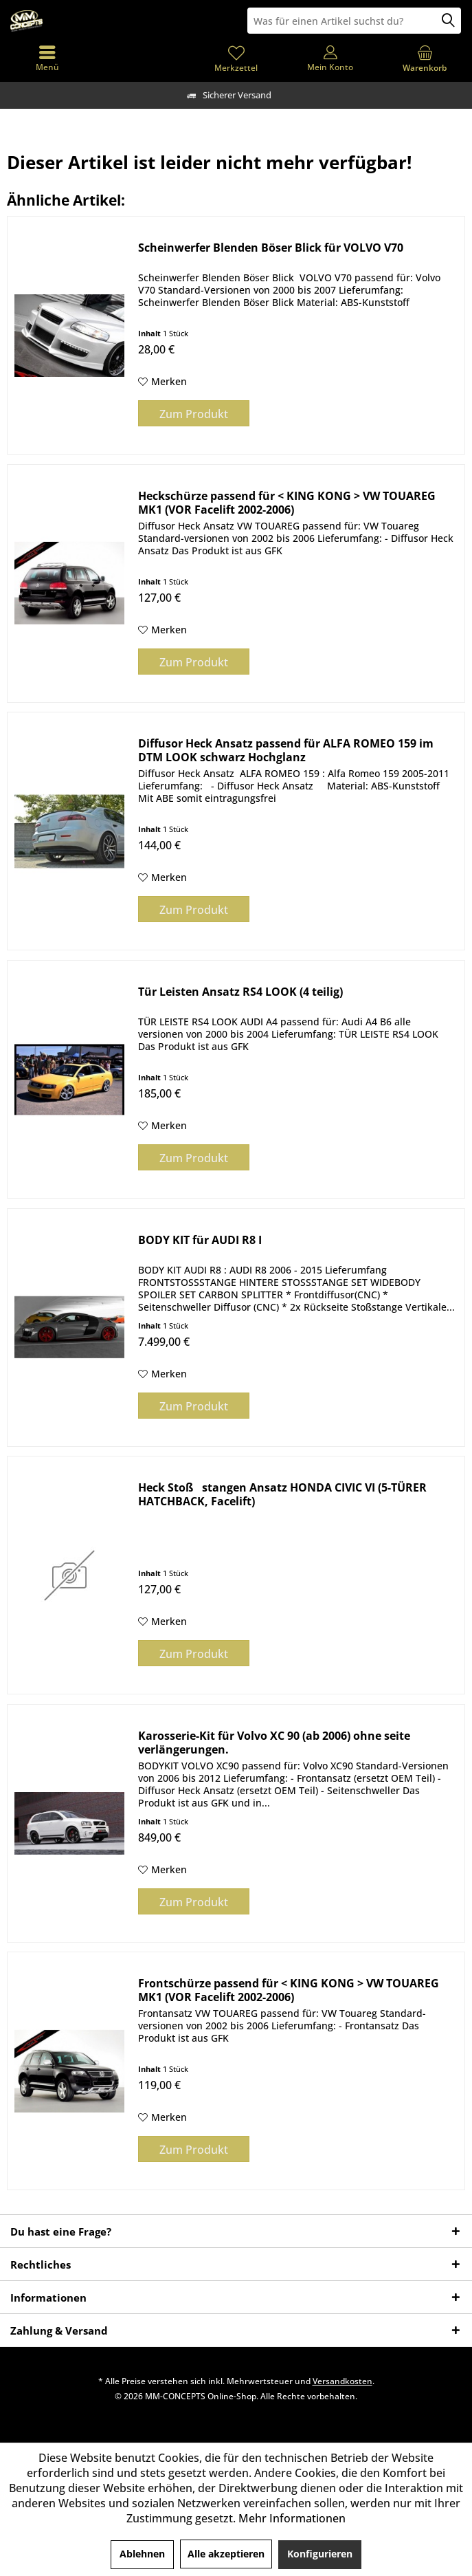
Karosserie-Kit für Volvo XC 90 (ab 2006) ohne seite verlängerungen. (274, 1742)
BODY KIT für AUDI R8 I (200, 1240)
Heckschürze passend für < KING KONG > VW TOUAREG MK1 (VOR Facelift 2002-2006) (287, 502)
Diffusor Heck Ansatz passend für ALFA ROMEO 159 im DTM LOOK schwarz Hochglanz (286, 750)
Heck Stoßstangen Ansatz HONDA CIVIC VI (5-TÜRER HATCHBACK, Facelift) (282, 1494)
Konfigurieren (319, 2553)
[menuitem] (425, 58)
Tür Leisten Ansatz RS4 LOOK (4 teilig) (240, 992)
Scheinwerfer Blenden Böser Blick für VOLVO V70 (270, 248)
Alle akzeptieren (226, 2553)
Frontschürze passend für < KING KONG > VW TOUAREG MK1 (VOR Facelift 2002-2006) (288, 1990)
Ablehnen (142, 2553)
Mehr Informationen (292, 2518)
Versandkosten (342, 2381)
